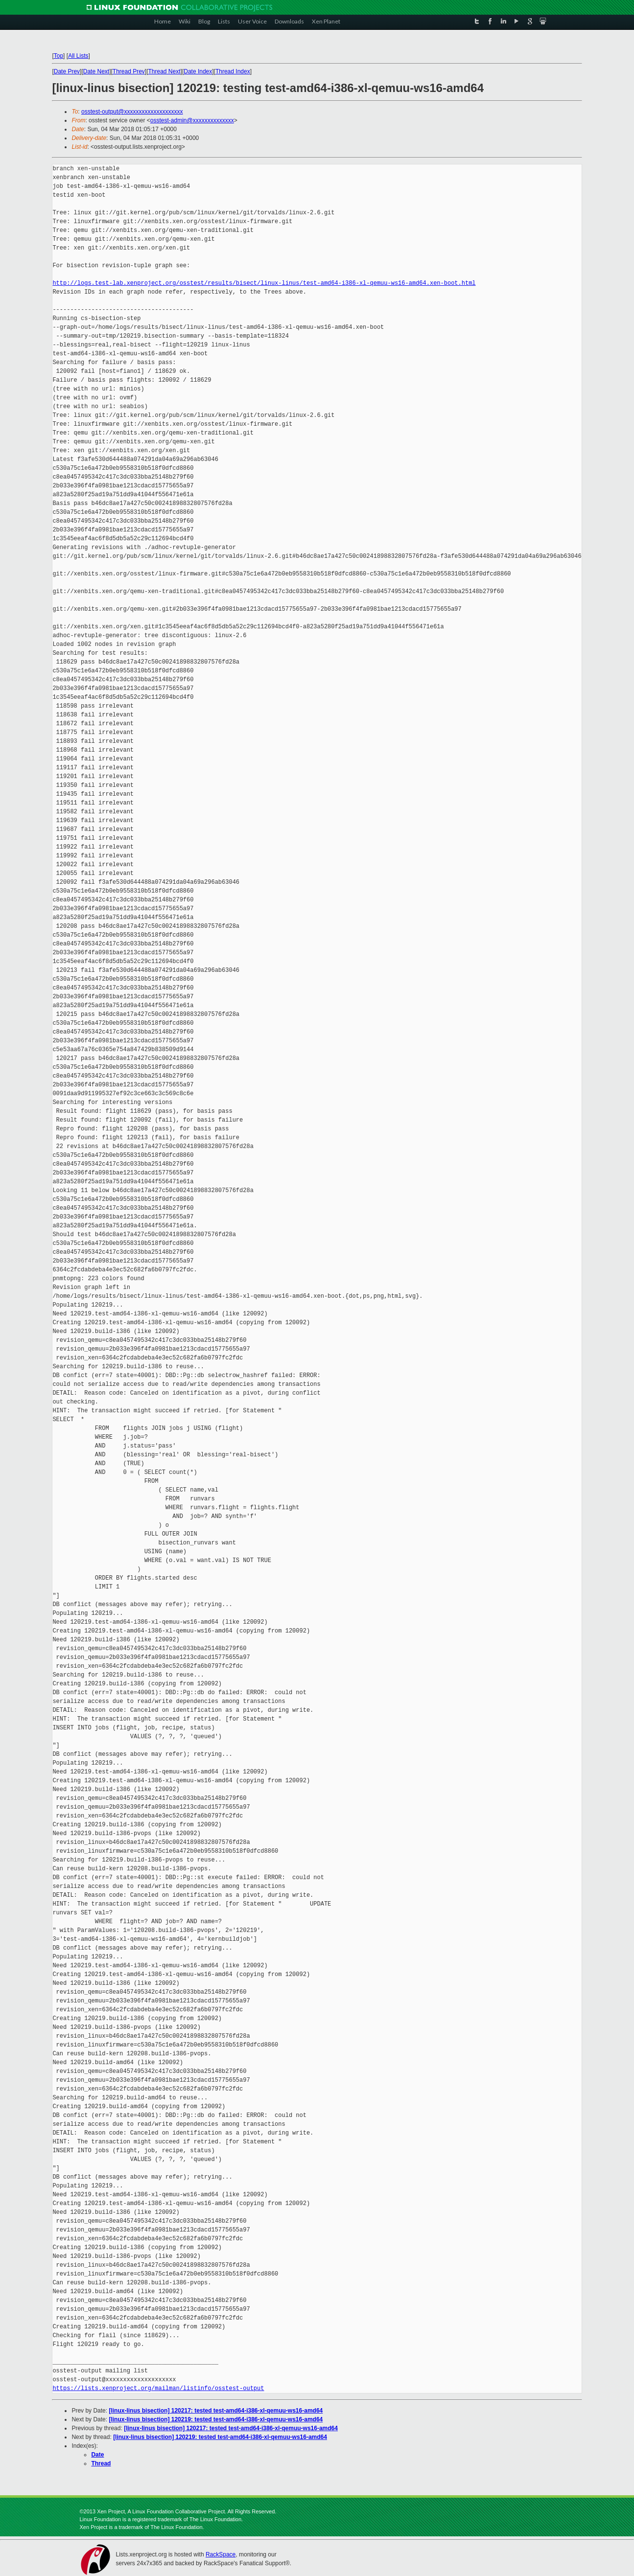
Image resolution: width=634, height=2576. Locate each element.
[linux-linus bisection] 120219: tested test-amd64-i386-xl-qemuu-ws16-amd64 (216, 2419)
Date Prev (67, 71)
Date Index (198, 71)
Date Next (96, 71)
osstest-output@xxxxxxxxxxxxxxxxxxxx (132, 111)
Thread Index (232, 71)
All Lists (78, 55)
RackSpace (220, 2554)
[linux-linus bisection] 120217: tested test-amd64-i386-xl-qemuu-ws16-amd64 (216, 2410)
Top (58, 55)
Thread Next (164, 71)
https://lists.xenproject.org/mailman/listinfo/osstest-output (158, 2388)
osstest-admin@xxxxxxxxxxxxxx (192, 120)
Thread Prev (129, 71)
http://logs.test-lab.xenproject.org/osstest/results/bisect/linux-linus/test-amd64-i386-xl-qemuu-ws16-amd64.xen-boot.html (263, 283)
